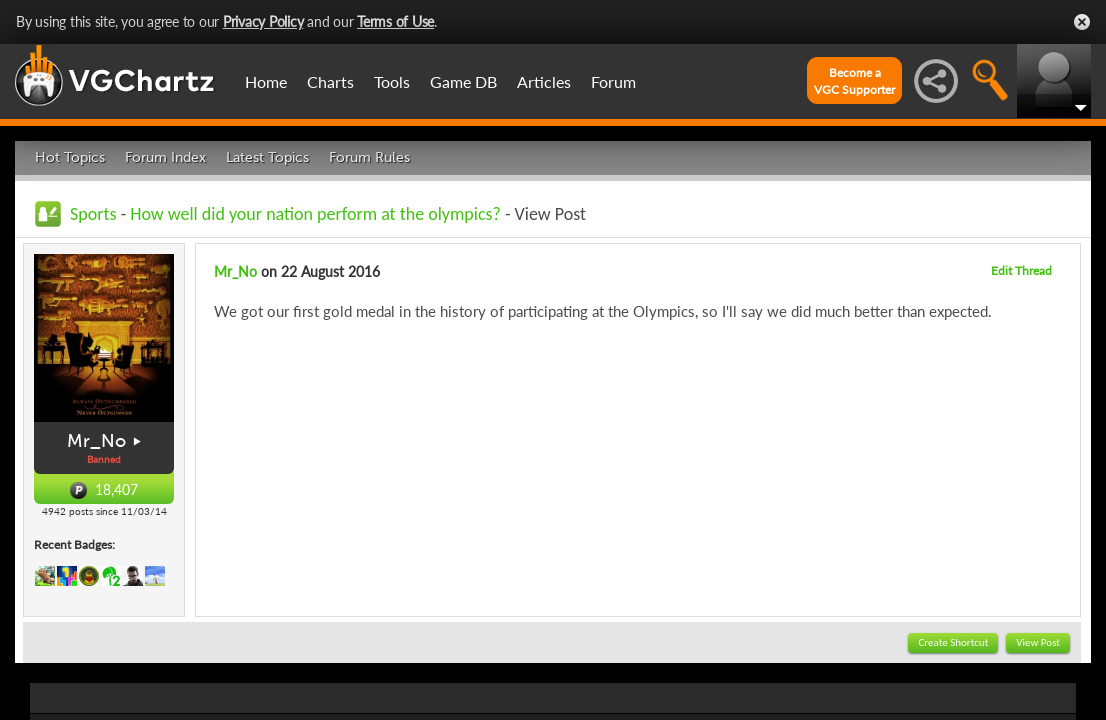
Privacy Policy (263, 21)
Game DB (463, 81)
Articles (544, 81)
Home (266, 81)
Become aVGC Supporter (854, 81)
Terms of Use (395, 21)
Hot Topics (70, 157)
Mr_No (96, 441)
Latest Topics (267, 157)
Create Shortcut (953, 642)
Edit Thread (1021, 270)
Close (1082, 22)
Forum (613, 81)
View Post (1038, 642)
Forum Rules (369, 157)
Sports (93, 214)
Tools (392, 81)
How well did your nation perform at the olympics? (315, 214)
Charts (330, 81)
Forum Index (165, 157)
